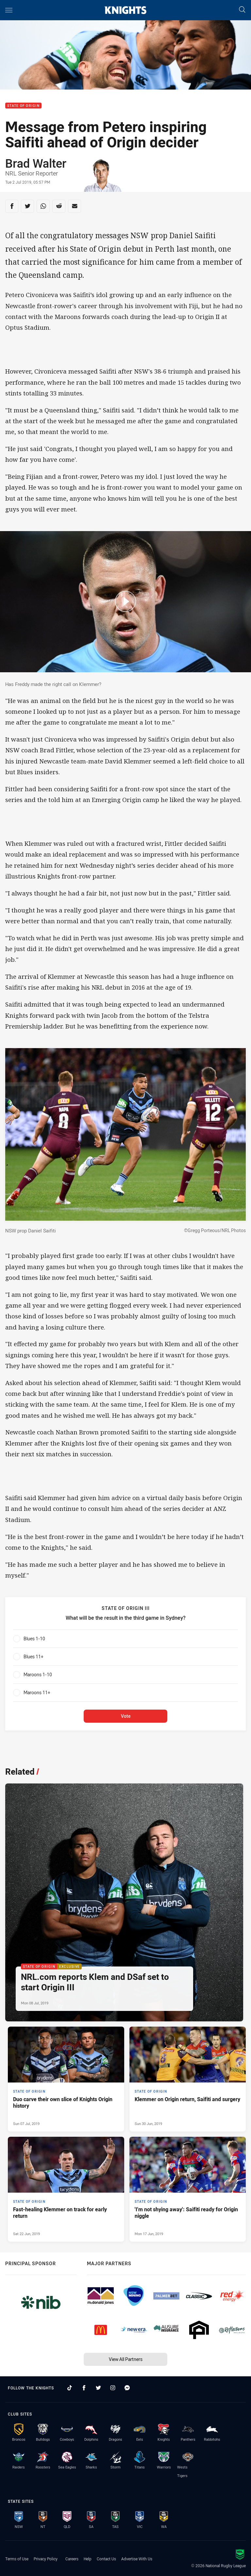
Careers (71, 2558)
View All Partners (125, 2359)
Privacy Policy (46, 2558)
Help (88, 2558)
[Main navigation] (8, 10)
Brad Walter (35, 163)
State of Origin (23, 106)
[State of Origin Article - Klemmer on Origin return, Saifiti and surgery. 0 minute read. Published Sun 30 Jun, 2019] (187, 2079)
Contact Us (106, 2558)
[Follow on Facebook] (84, 2388)
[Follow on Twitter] (98, 2388)
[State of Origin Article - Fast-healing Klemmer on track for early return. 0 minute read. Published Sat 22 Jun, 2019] (66, 2189)
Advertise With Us (136, 2558)
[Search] (242, 10)
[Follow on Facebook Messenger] (127, 2388)
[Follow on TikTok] (69, 2388)
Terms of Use (16, 2558)
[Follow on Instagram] (112, 2388)
